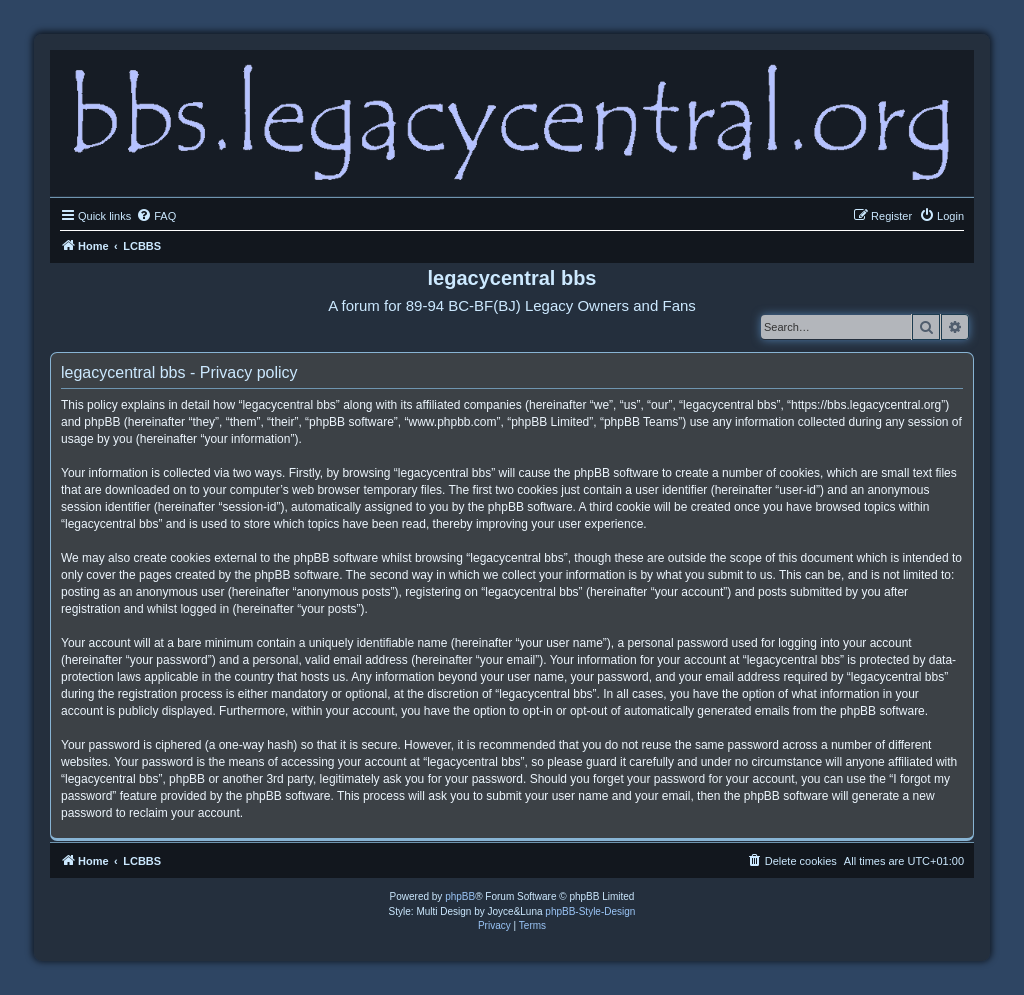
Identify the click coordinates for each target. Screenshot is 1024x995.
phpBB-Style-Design (590, 911)
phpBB (460, 896)
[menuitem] (156, 216)
